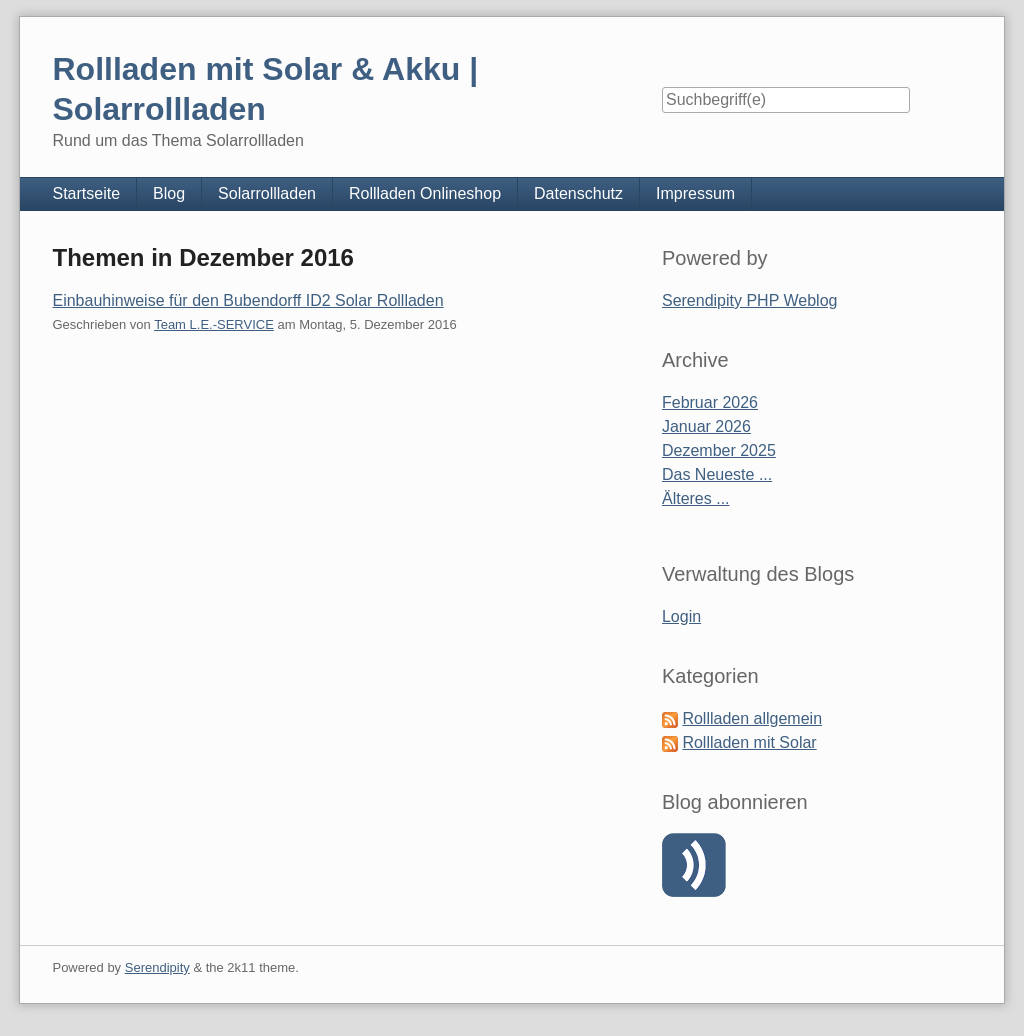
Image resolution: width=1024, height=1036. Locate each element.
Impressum (695, 193)
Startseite (86, 193)
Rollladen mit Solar (749, 742)
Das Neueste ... (717, 474)
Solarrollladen (267, 193)
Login (681, 616)
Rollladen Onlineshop (425, 193)
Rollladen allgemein (752, 718)
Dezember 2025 (719, 450)
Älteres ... (696, 498)
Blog (169, 193)
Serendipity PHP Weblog (750, 300)
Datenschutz (578, 193)
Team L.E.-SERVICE (214, 324)
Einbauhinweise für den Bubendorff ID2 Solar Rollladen (247, 300)
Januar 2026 (706, 426)
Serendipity (157, 967)
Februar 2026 (710, 402)
